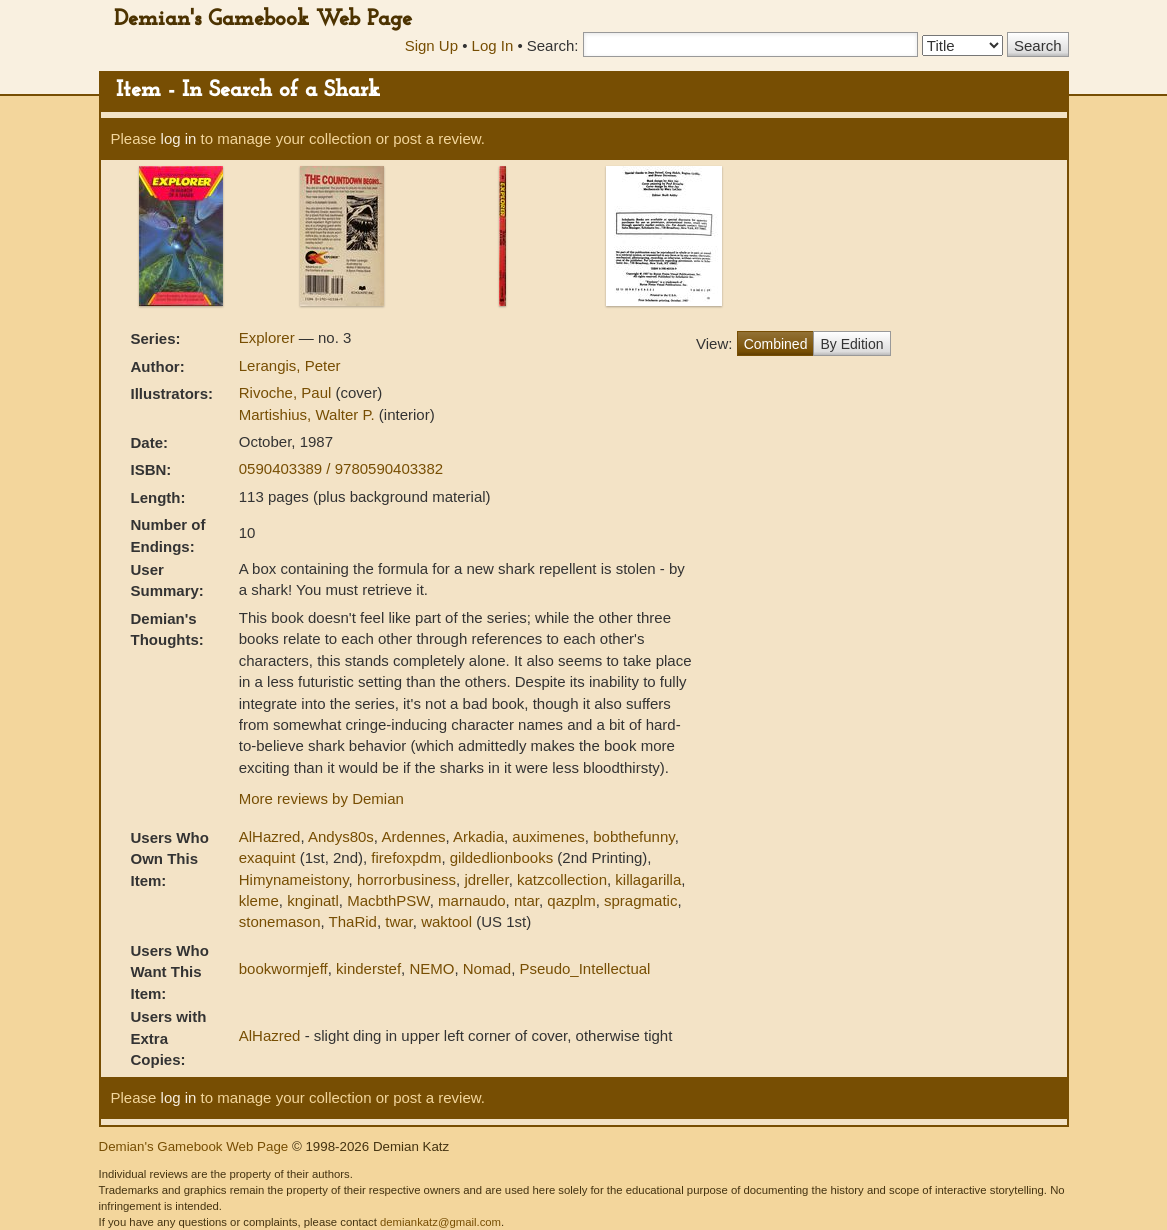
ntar (526, 900)
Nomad (487, 968)
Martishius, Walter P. (309, 414)
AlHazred (270, 836)
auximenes (548, 836)
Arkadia (478, 836)
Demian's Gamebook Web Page (263, 19)
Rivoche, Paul (287, 392)
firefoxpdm (406, 857)
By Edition (851, 344)
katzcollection (562, 879)
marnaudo (472, 900)
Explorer (269, 337)
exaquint (267, 857)
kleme (259, 900)
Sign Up (431, 45)
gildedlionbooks (501, 857)
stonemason (280, 921)
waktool (446, 921)
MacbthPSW (388, 900)
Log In (493, 45)
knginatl (313, 900)
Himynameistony (294, 879)
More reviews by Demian (321, 798)
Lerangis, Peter (290, 365)
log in (179, 138)
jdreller (486, 879)
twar (399, 921)
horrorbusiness (406, 879)
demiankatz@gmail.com (440, 1222)
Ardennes (413, 836)
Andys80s (341, 836)
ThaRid (353, 921)
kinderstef (368, 968)
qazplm (571, 900)
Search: (553, 45)
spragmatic (640, 900)
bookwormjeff (283, 968)
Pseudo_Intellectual (584, 968)
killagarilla (648, 879)
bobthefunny (633, 836)
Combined (776, 344)
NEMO (431, 968)
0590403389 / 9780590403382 (341, 468)
